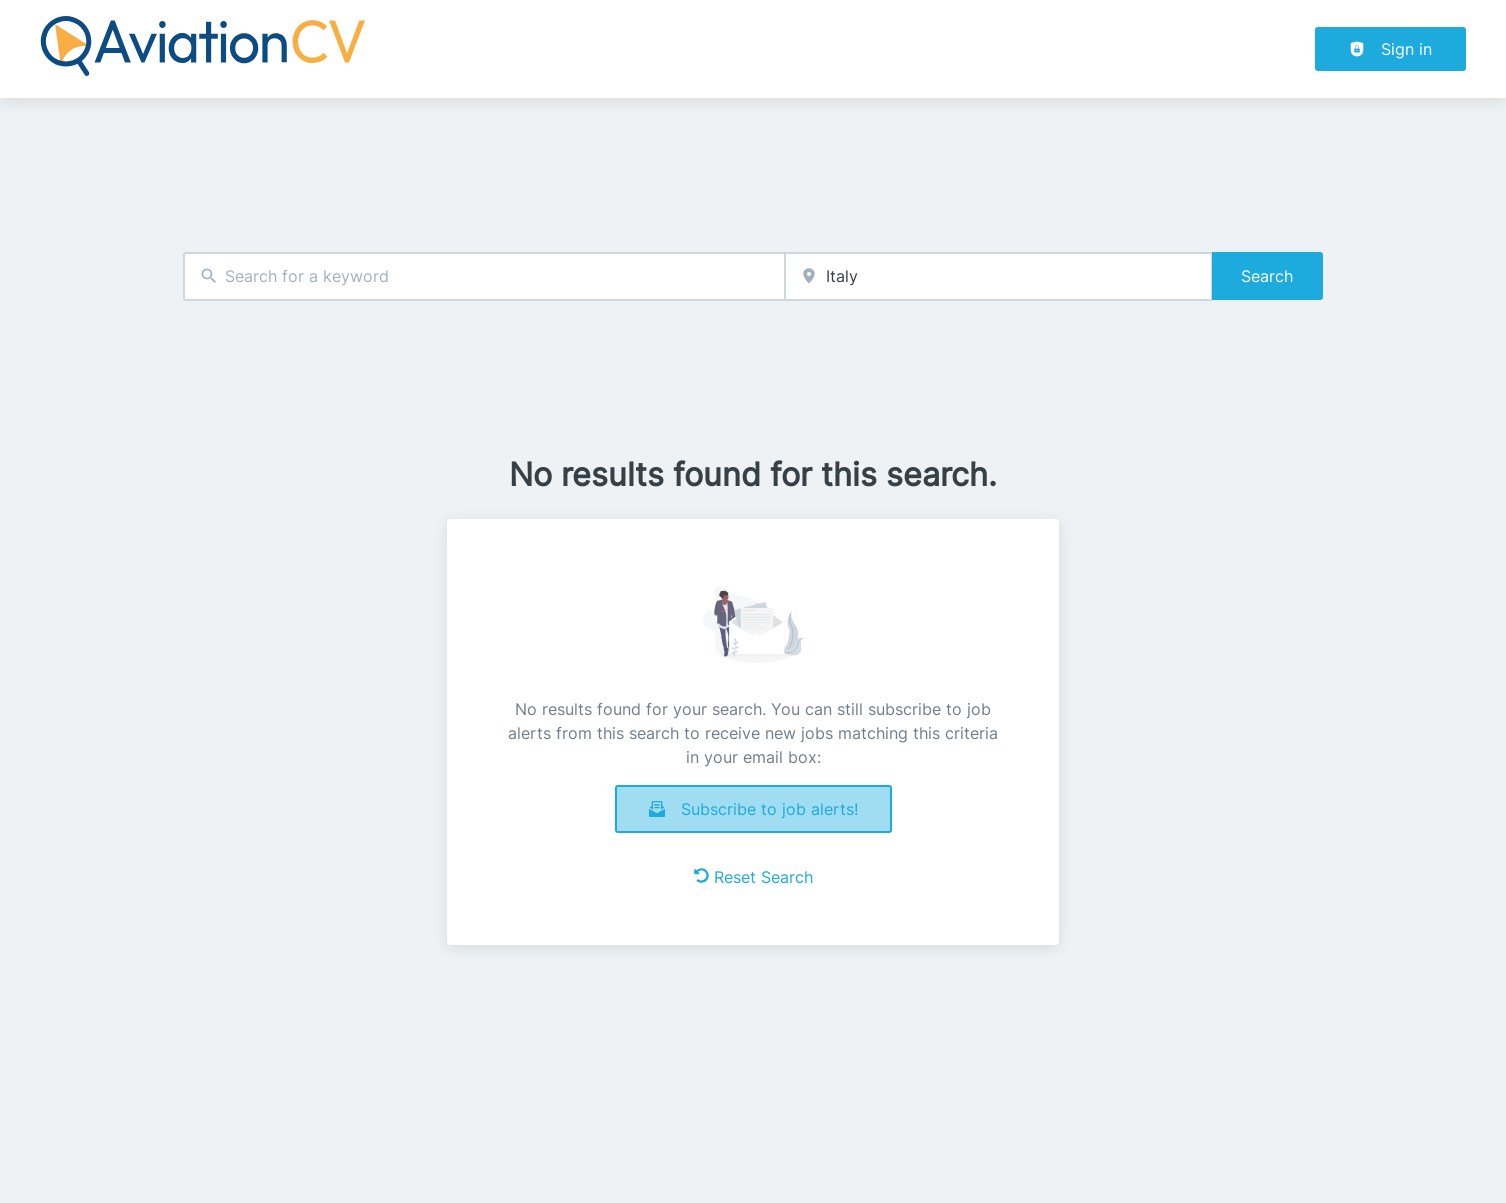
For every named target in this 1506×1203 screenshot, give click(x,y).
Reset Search (753, 877)
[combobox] (484, 276)
